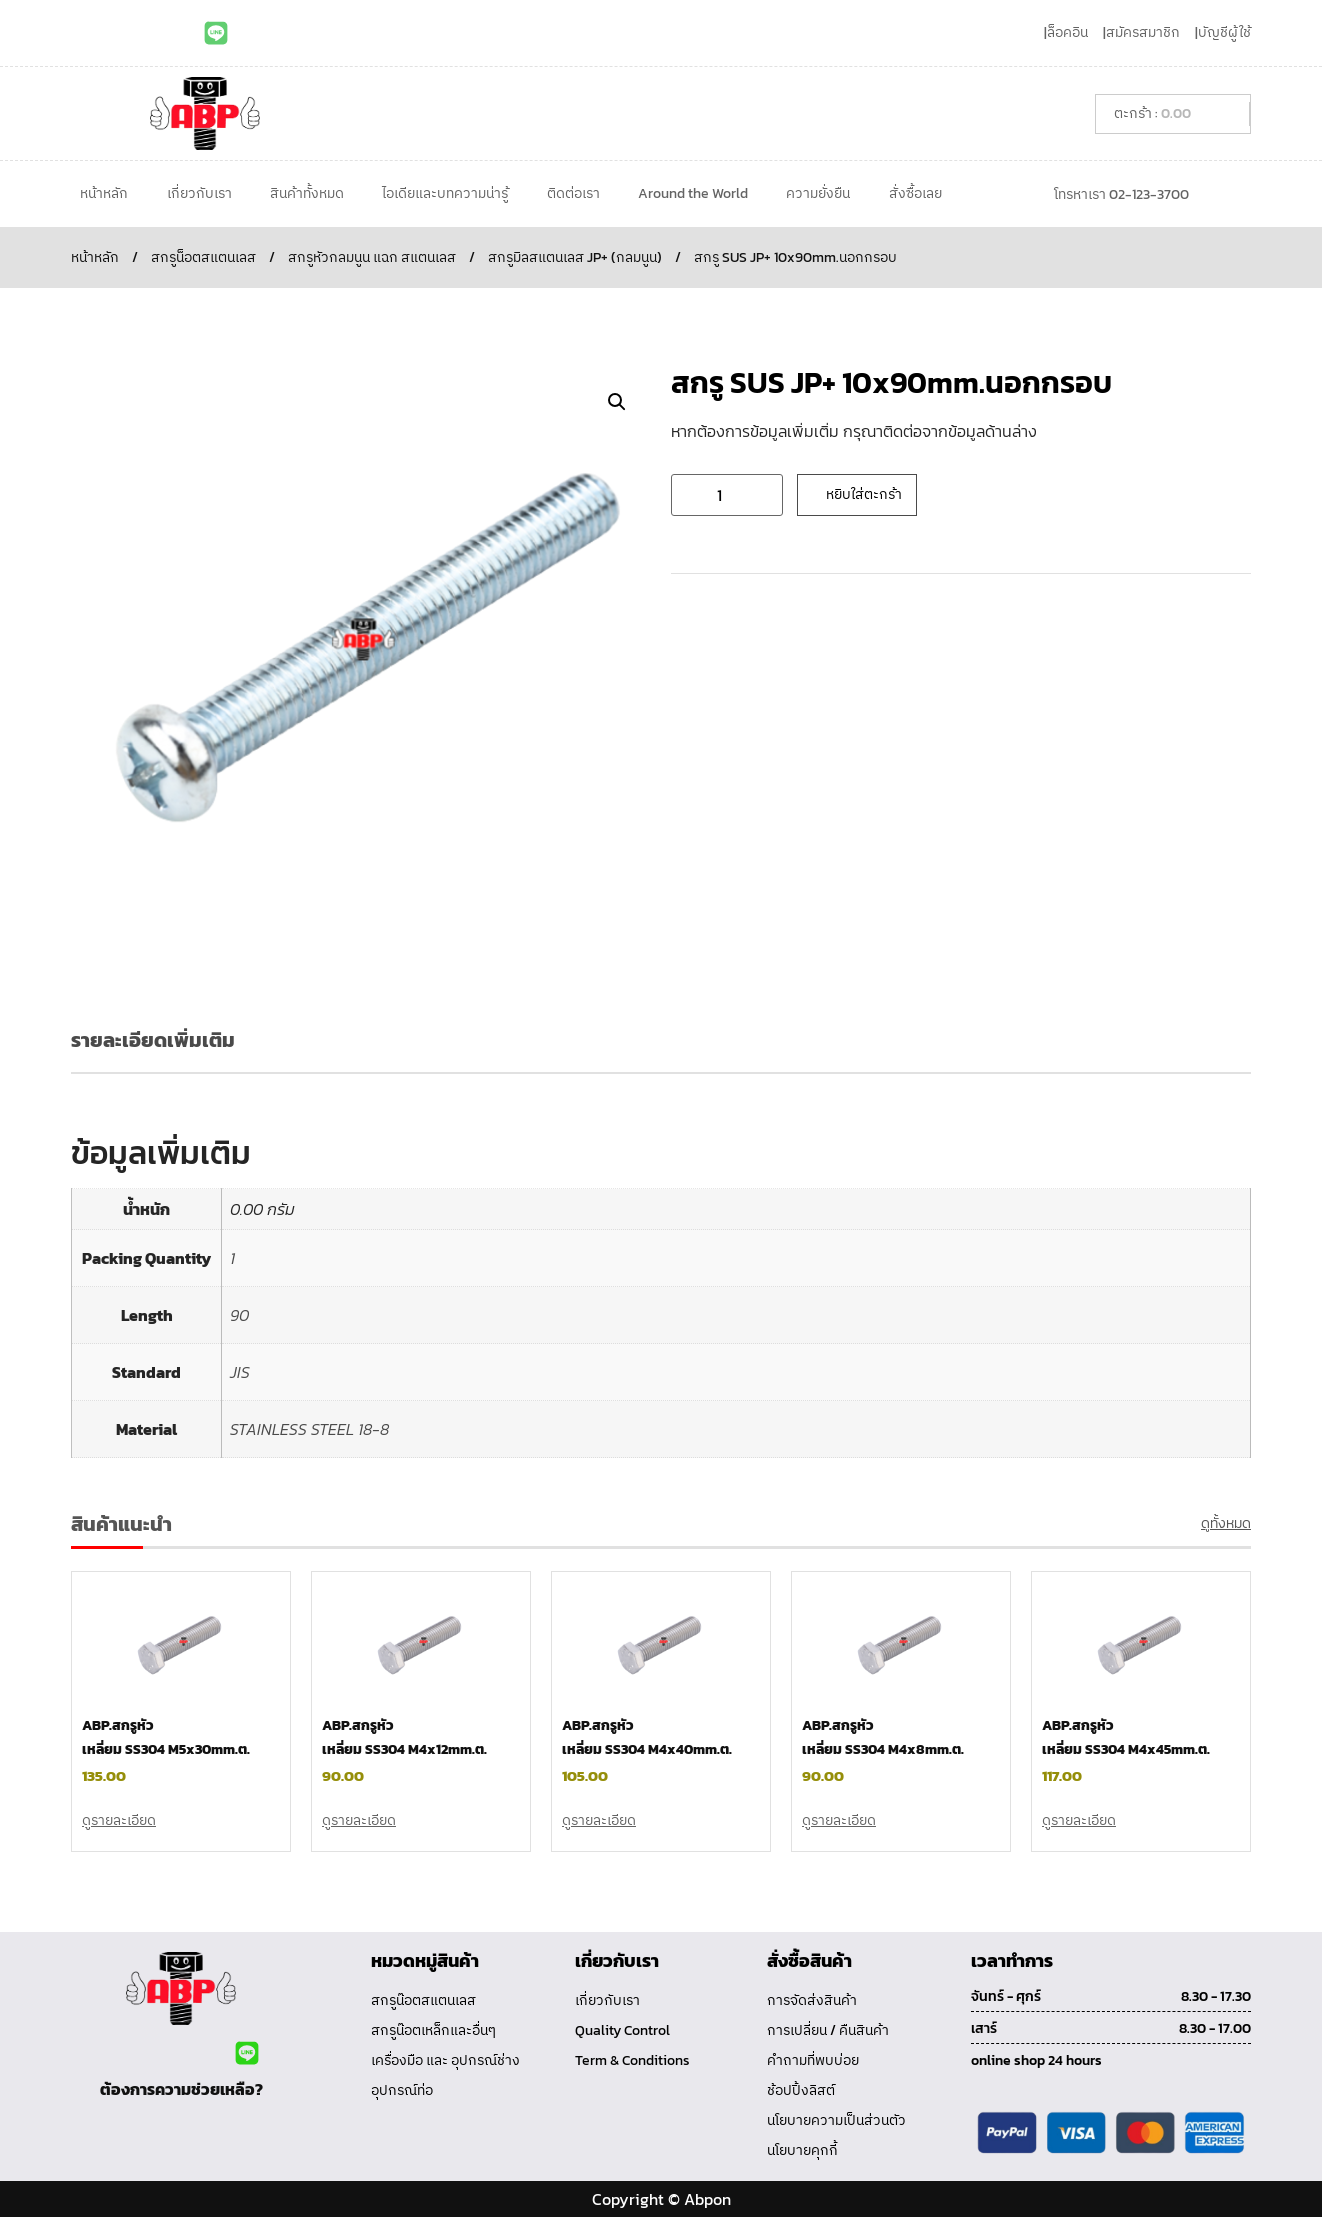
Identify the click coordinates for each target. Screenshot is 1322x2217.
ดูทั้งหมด (1226, 1523)
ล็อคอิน (1067, 32)
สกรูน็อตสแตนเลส (203, 257)
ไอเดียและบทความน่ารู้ (445, 193)
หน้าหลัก (104, 193)
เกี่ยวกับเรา (199, 193)
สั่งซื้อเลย (915, 193)
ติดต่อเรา (573, 193)
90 (239, 1315)
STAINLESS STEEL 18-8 (309, 1429)
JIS (240, 1372)
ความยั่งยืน (818, 193)
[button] (617, 402)
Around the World (693, 193)
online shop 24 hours (1036, 2060)
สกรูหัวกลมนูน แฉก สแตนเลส (372, 257)
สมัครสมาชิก (1143, 32)
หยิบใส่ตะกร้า (864, 494)
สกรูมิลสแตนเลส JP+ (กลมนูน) (575, 257)
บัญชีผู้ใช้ (1224, 32)
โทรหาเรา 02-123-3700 (1121, 194)
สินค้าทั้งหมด (307, 193)
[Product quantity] (727, 495)
